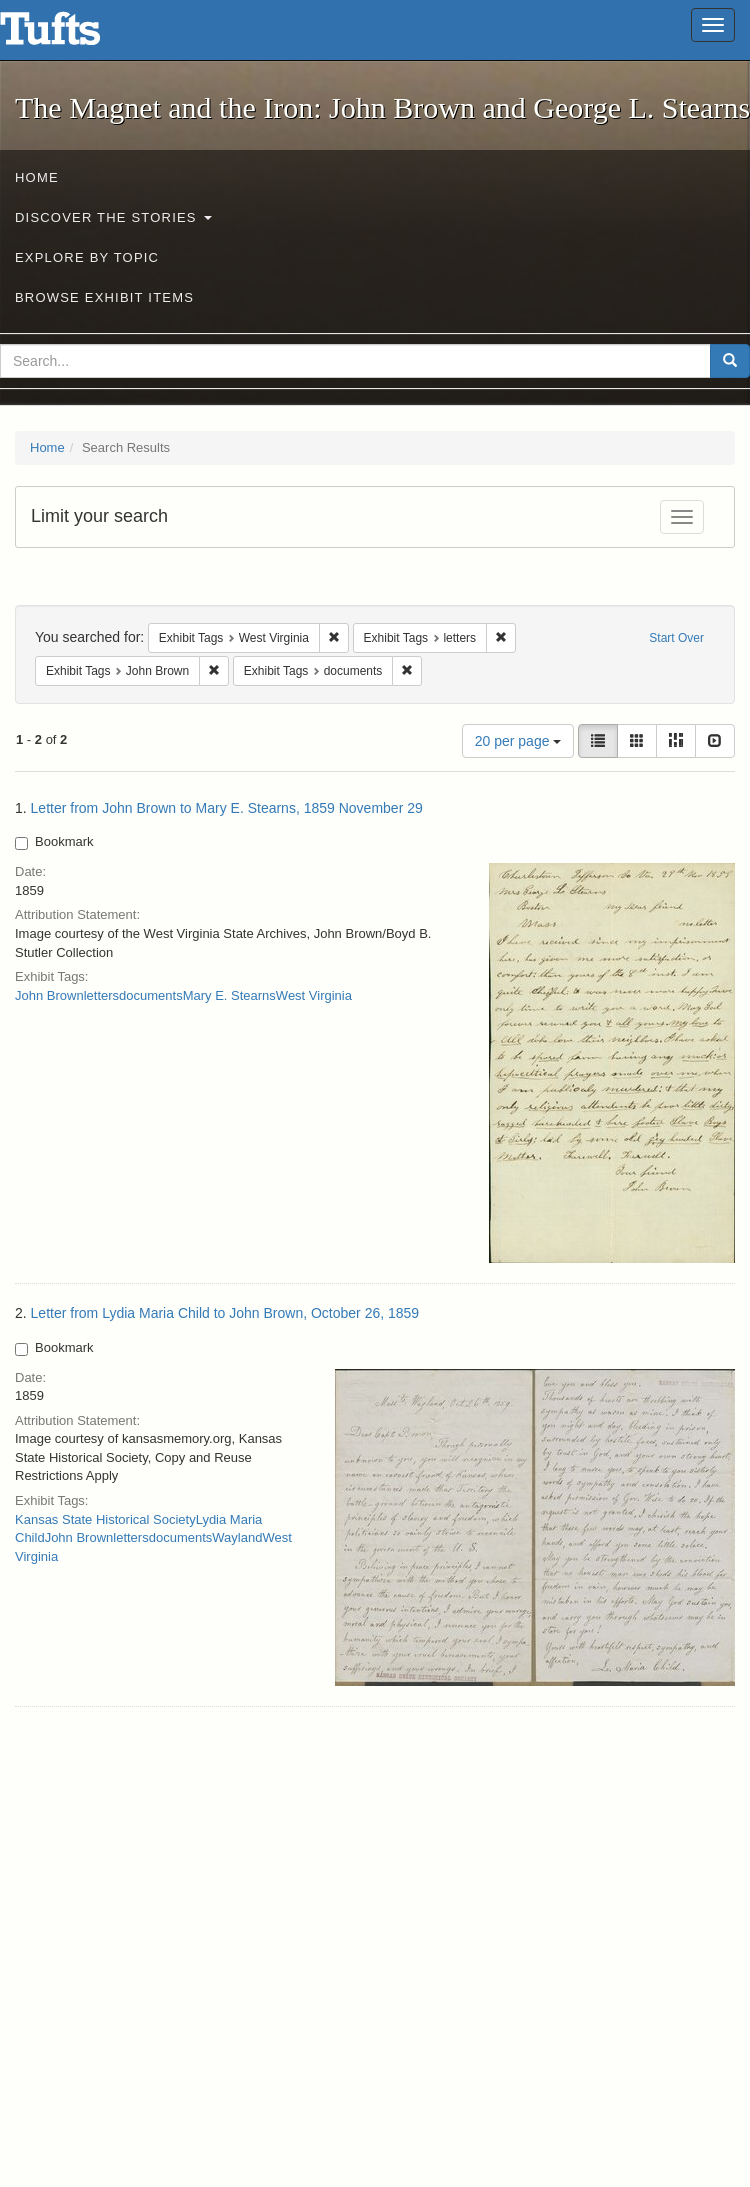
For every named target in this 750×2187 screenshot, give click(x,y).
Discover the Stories (113, 217)
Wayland (237, 1537)
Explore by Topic (87, 257)
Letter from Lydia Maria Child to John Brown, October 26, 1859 (225, 1313)
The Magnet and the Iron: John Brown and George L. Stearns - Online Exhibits (75, 35)
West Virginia (314, 995)
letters (101, 995)
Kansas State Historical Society (105, 1519)
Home (37, 177)
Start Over (676, 638)
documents (151, 995)
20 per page (518, 741)
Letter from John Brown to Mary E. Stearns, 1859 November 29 (227, 808)
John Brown (49, 995)
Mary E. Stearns (229, 995)
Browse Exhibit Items (104, 297)
